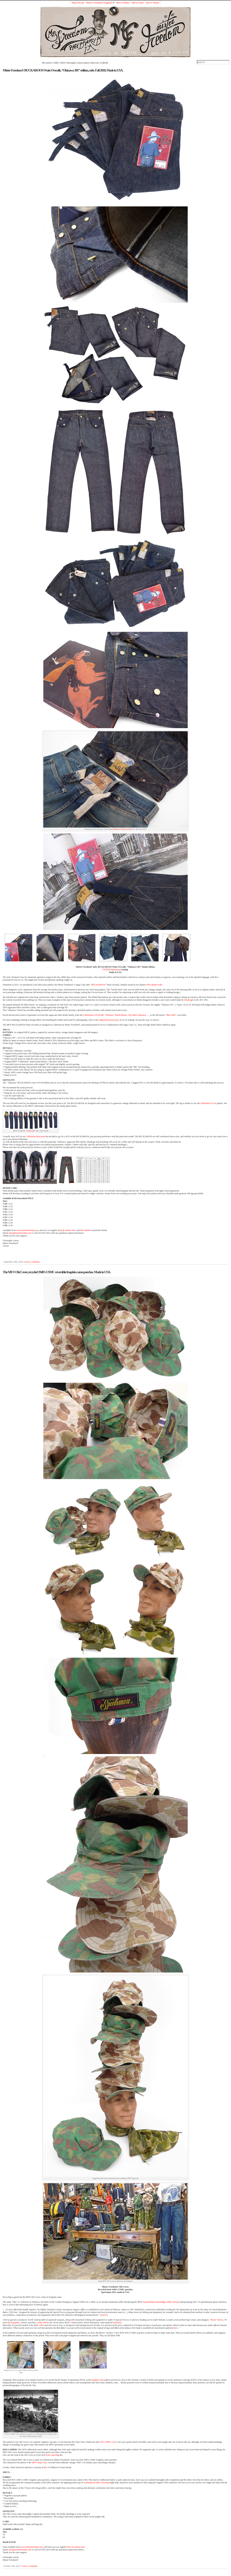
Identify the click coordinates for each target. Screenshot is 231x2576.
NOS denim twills (154, 984)
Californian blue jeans (35, 1136)
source (104, 2315)
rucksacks (117, 2322)
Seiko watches (43, 2322)
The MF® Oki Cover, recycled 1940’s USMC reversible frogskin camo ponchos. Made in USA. (57, 1272)
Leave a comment (32, 1262)
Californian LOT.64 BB (93, 1015)
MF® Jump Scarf (39, 2462)
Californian (31, 1131)
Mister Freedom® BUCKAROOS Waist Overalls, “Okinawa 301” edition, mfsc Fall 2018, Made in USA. (63, 70)
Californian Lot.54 (208, 1103)
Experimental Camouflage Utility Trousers (161, 2302)
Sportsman (115, 969)
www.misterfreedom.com (32, 2547)
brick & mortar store (76, 2547)
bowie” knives (217, 2320)
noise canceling (52, 2455)
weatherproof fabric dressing (96, 2482)
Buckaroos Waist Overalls (123, 829)
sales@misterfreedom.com (20, 2549)
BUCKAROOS (98, 984)
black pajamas (13, 2322)
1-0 (71, 2322)
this (45, 2467)
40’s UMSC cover (108, 2442)
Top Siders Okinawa (137, 1015)
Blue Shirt (170, 1015)
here (176, 2328)
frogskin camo (97, 2380)
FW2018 (106, 969)
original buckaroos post (109, 1020)
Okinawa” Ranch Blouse (116, 1015)
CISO (41, 2325)
